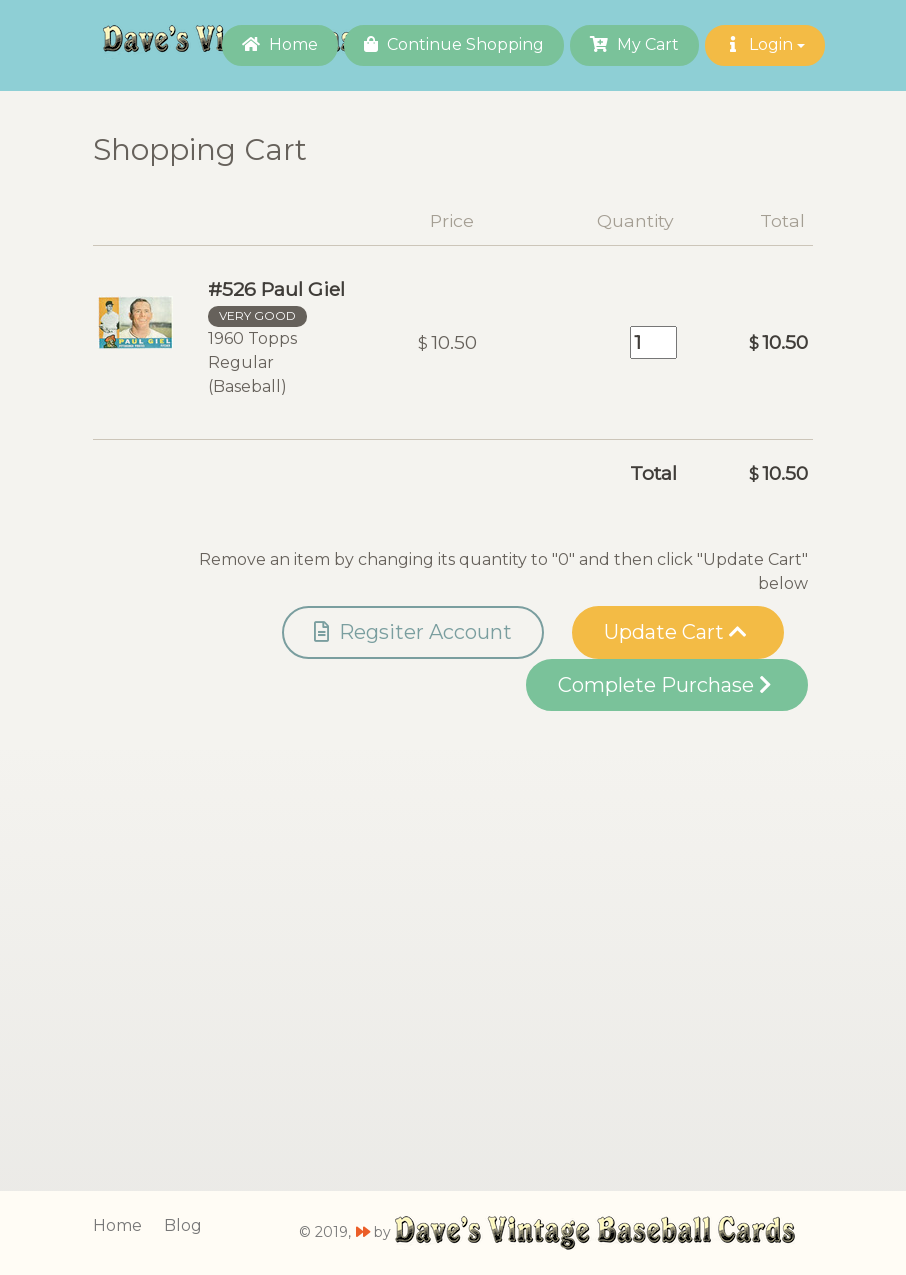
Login (765, 44)
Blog (183, 1225)
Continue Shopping (454, 44)
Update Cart (675, 632)
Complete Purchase (664, 685)
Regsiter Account (413, 632)
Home (280, 44)
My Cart (634, 44)
